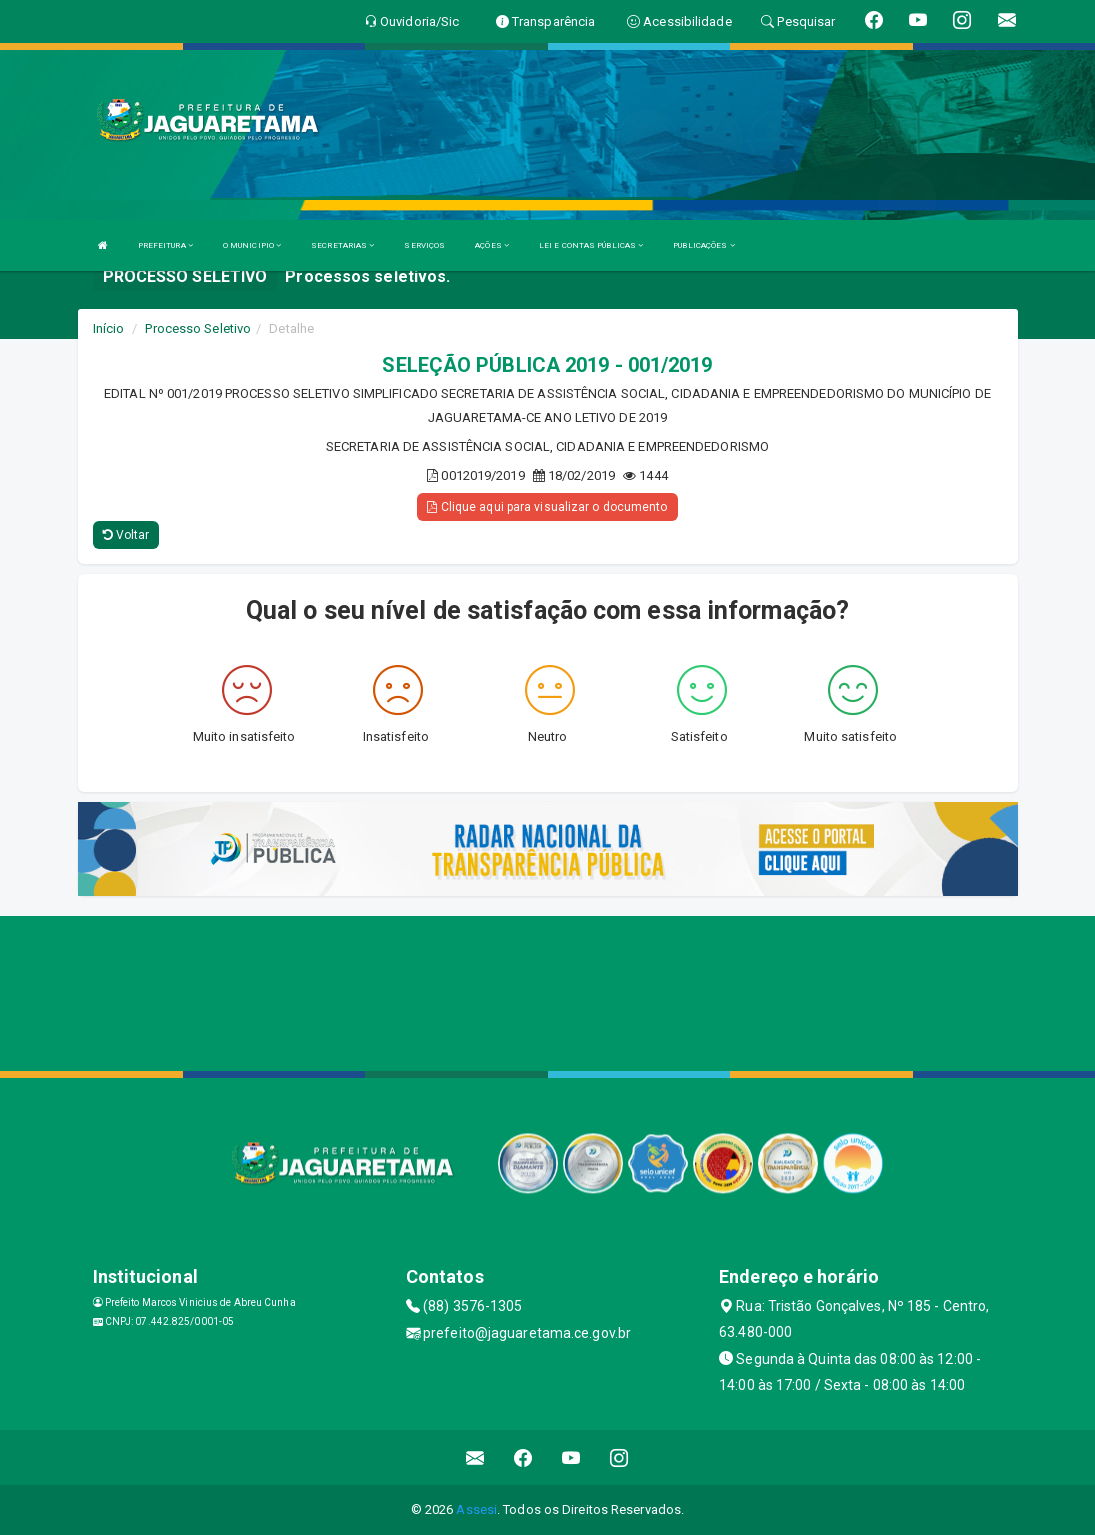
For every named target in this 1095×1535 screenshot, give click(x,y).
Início (109, 328)
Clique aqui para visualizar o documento (547, 507)
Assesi (476, 1509)
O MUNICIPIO (252, 245)
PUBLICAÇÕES (703, 245)
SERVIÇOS (424, 245)
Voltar (126, 535)
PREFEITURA (165, 245)
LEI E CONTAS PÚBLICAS (591, 245)
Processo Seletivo (198, 328)
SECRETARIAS (342, 245)
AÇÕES (492, 245)
